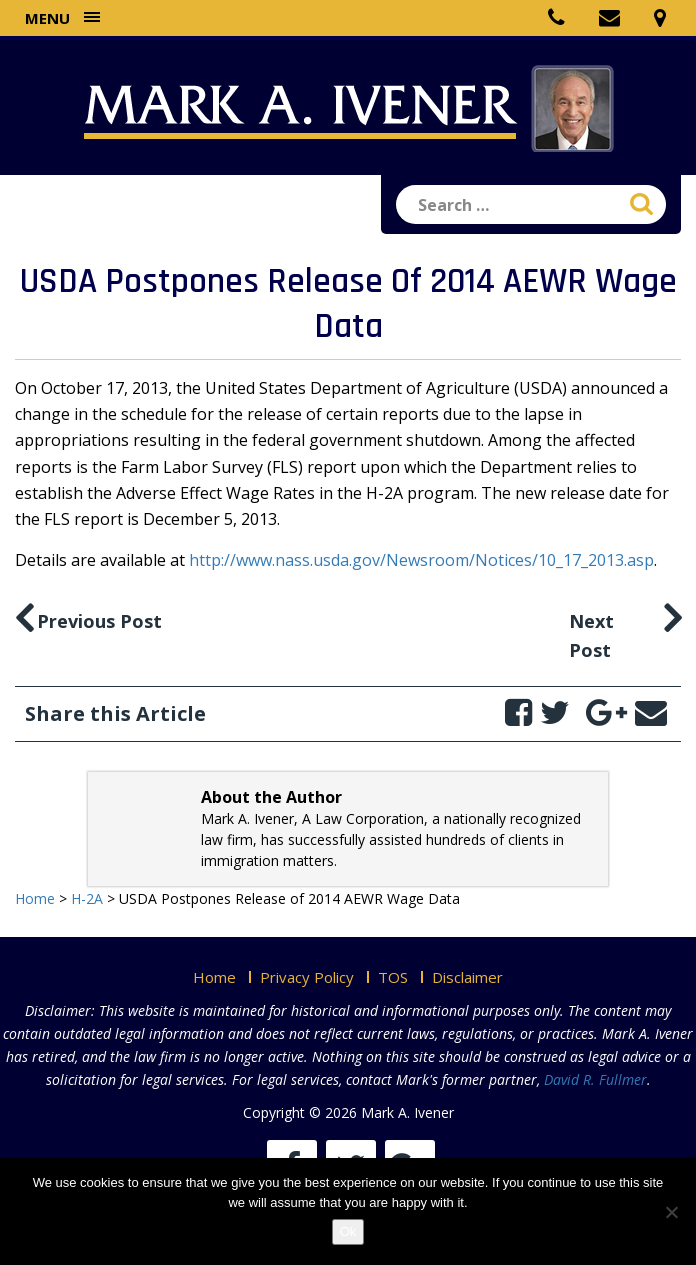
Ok (348, 1231)
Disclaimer (467, 977)
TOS (393, 977)
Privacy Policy (307, 977)
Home (214, 977)
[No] (671, 1212)
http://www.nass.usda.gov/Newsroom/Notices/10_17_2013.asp (421, 560)
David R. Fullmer (595, 1079)
